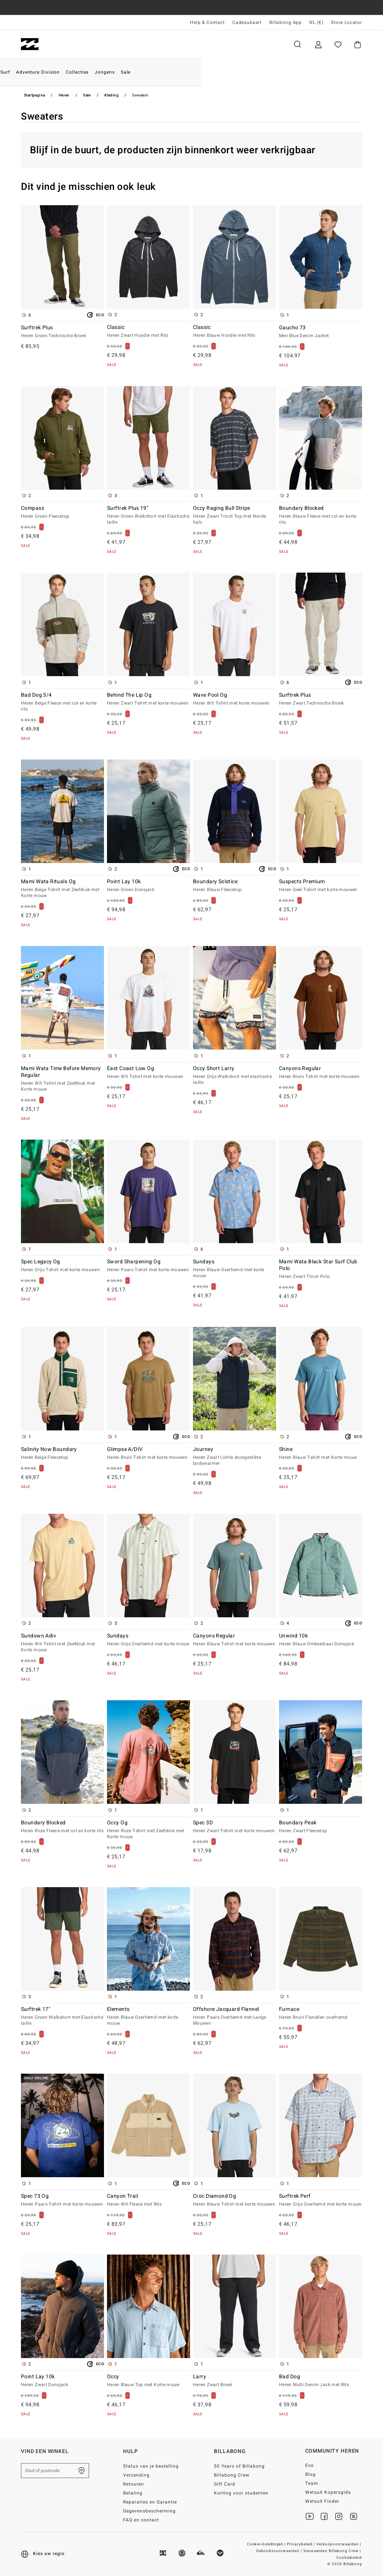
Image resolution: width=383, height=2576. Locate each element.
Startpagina (34, 95)
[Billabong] (30, 44)
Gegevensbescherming (149, 2511)
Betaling (133, 2493)
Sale (87, 95)
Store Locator (346, 22)
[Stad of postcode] (55, 2470)
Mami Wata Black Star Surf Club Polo (320, 1269)
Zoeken (297, 44)
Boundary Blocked (320, 515)
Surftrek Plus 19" (148, 515)
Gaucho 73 (320, 332)
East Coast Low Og (148, 1072)
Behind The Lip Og (148, 699)
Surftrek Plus (62, 332)
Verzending (136, 2475)
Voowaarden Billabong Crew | (332, 2551)
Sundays (234, 1269)
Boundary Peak (320, 1827)
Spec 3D (234, 1827)
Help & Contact (207, 22)
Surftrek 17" (62, 2016)
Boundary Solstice (234, 886)
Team (311, 2483)
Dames (105, 44)
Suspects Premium (320, 886)
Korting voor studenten (241, 2493)
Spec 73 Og (62, 2200)
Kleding (111, 95)
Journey (234, 1456)
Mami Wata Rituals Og (62, 889)
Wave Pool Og (234, 699)
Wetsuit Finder (322, 2501)
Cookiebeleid (349, 2557)
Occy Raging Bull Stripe (234, 515)
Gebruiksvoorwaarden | (279, 2551)
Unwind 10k (320, 1640)
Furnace (320, 2013)
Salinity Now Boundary (62, 1453)
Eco (309, 2465)
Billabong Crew (231, 2475)
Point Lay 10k (148, 886)
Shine (320, 1453)
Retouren (133, 2484)
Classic (148, 331)
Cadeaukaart (247, 22)
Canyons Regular (320, 1072)
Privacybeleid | (301, 2544)
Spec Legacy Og (62, 1266)
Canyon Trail (148, 2200)
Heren (65, 44)
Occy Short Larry (234, 1075)
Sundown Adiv (62, 1643)
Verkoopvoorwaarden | (339, 2544)
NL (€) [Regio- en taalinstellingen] (316, 22)
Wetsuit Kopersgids (328, 2492)
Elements (148, 2016)
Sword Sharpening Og (148, 1266)
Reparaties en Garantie (150, 2502)
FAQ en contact (141, 2520)
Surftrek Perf (320, 2200)
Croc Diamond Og (234, 2200)
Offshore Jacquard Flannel (234, 2016)
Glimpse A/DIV (148, 1453)
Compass (62, 512)
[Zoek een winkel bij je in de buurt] (81, 2470)
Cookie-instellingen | (266, 2544)
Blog (310, 2474)
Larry (234, 2381)
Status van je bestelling (151, 2466)
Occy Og (148, 1830)
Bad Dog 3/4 (62, 702)
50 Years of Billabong (239, 2466)
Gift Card (224, 2484)
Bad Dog (320, 2381)
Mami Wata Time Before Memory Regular (62, 1079)
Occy (148, 2381)
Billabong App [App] (285, 22)
